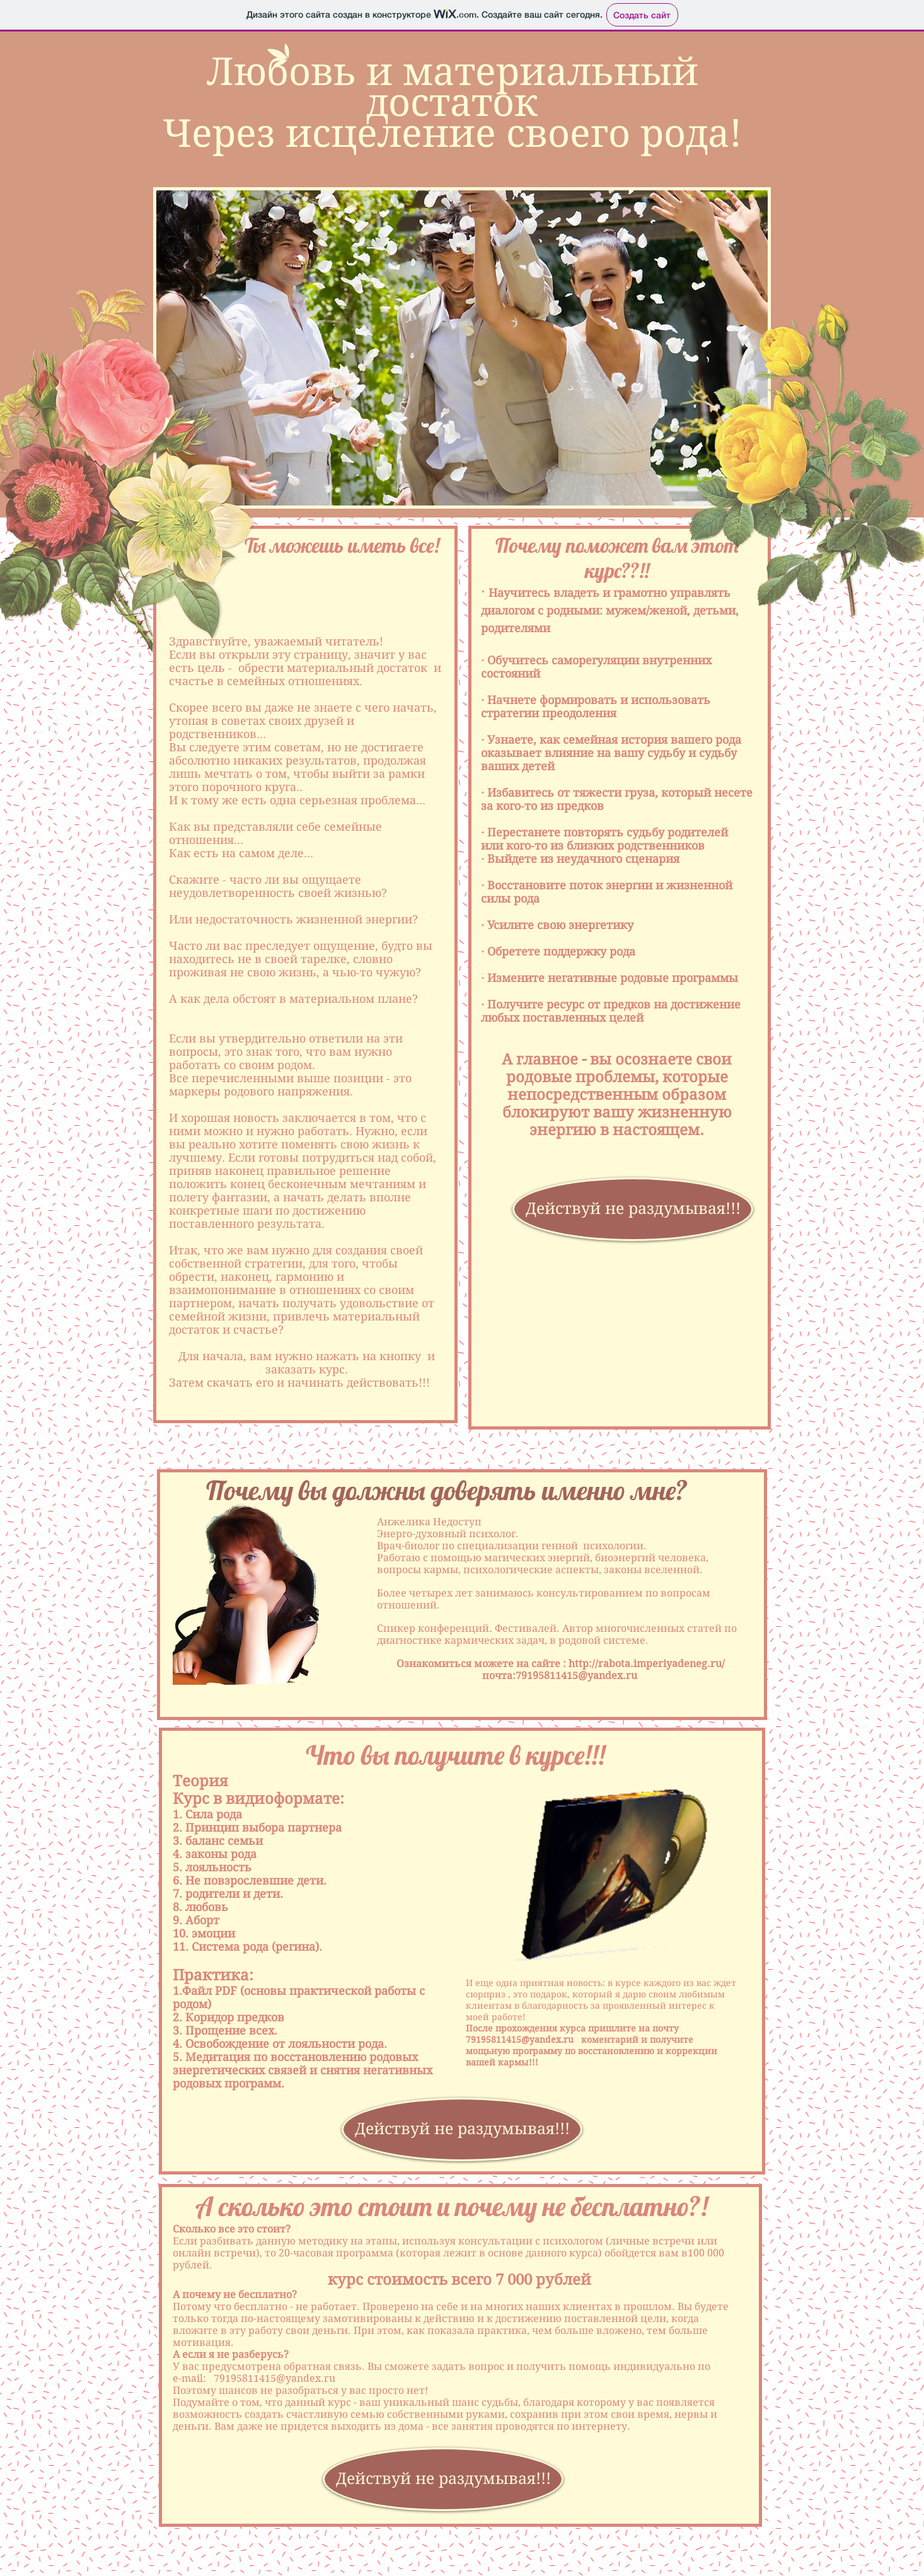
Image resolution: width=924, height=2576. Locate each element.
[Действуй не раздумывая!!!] (632, 1209)
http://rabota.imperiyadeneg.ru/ (647, 1664)
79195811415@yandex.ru (576, 1676)
